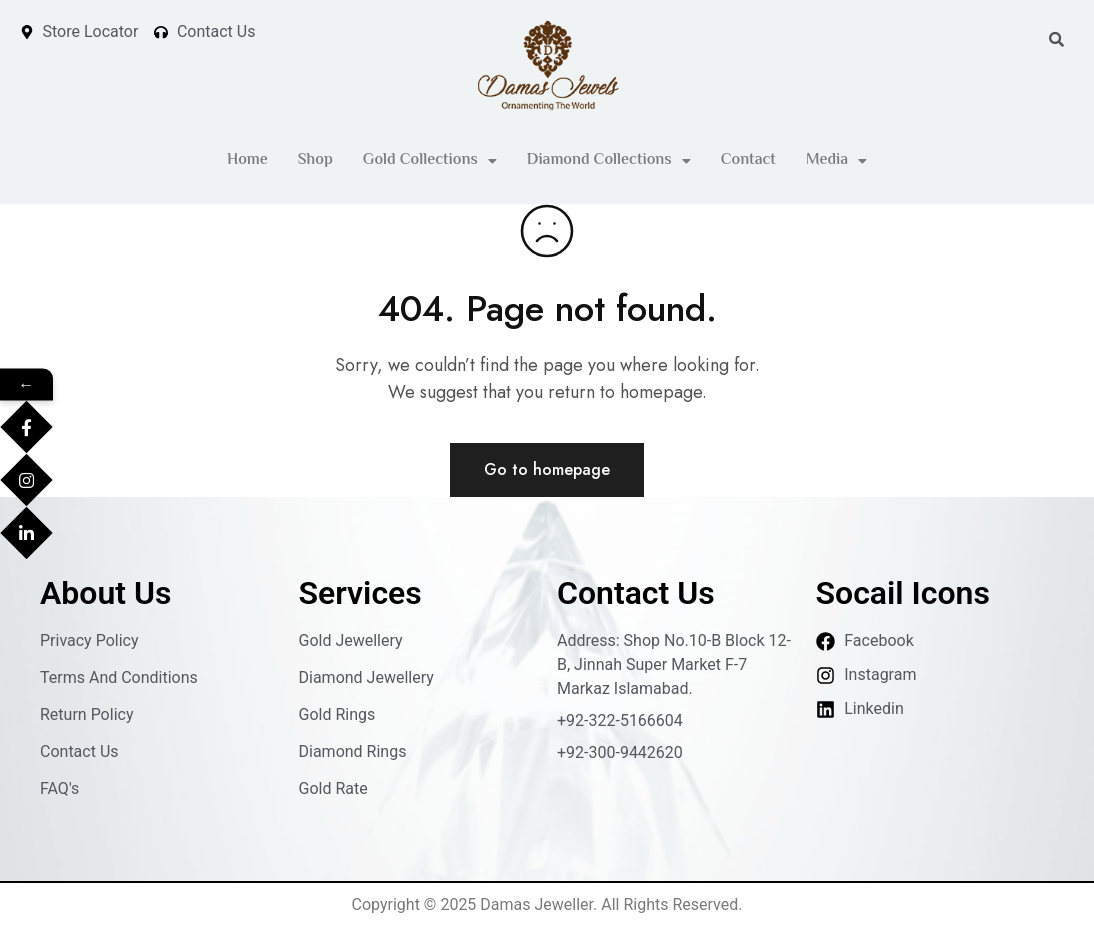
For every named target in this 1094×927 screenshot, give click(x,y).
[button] (430, 161)
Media (836, 160)
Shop (315, 160)
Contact (748, 160)
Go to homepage (547, 469)
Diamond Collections (609, 160)
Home (247, 160)
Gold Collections (430, 160)
